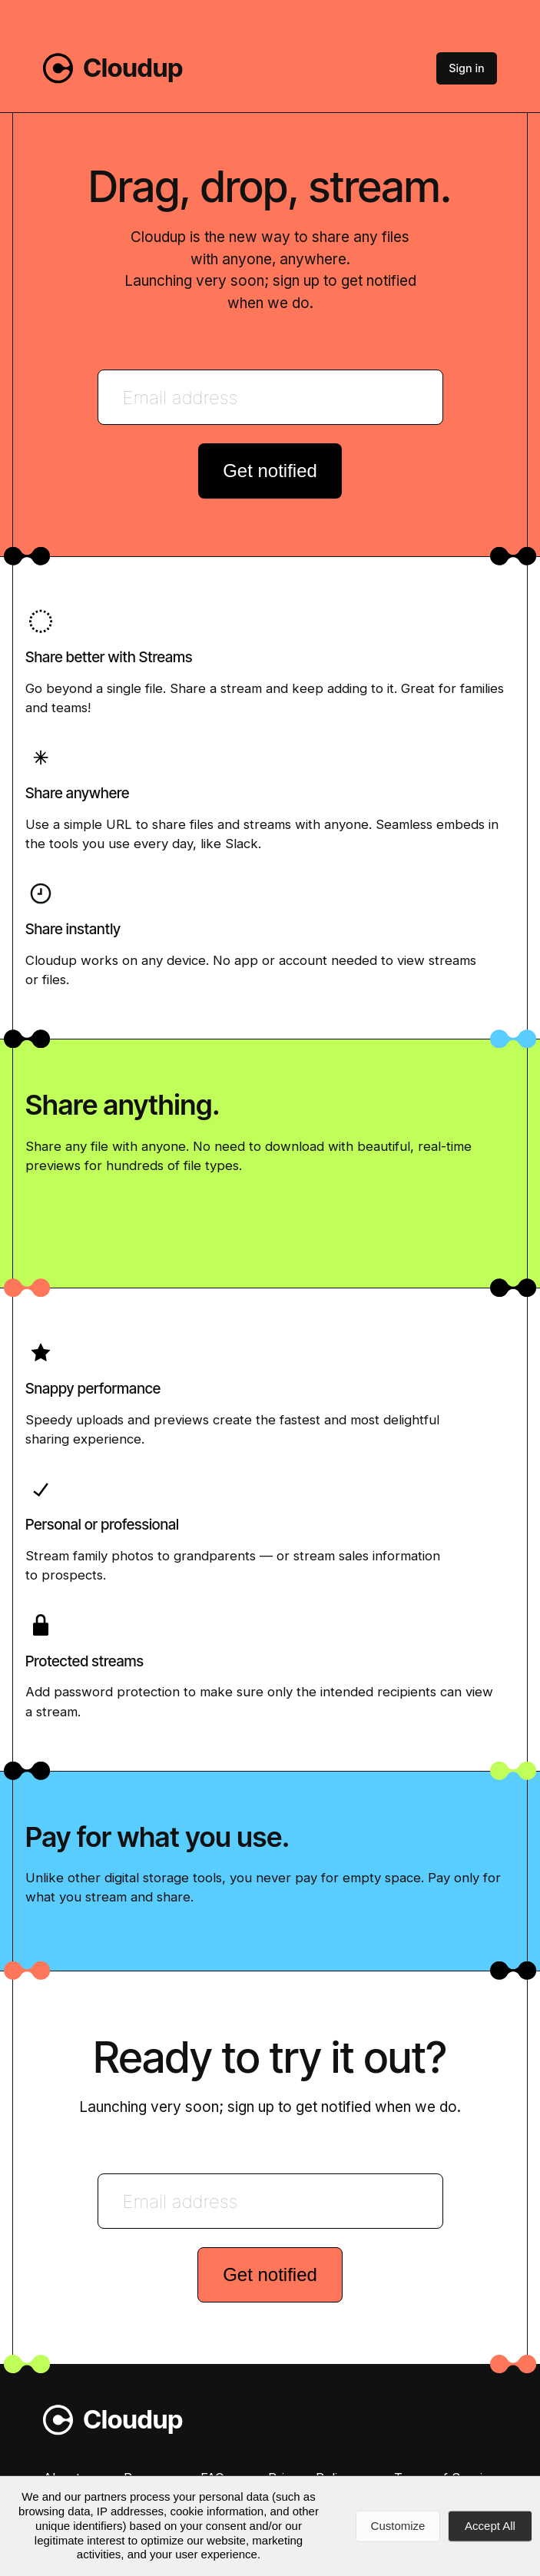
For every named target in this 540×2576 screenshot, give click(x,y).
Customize (398, 2525)
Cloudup (134, 68)
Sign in (468, 68)
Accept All (490, 2525)
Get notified (270, 470)
